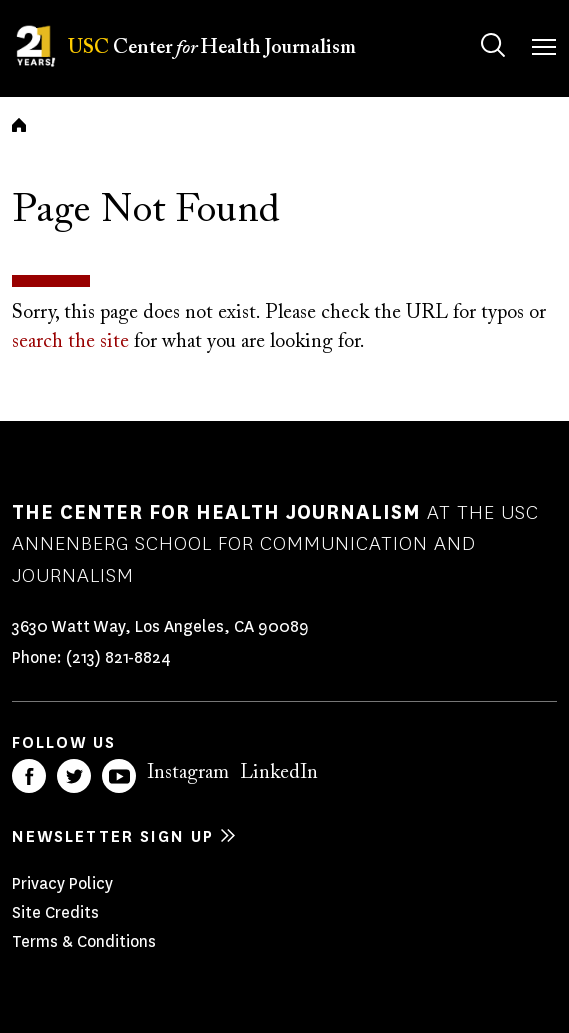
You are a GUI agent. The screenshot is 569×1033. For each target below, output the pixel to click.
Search (473, 25)
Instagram (188, 773)
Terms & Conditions (84, 941)
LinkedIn (279, 773)
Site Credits (55, 912)
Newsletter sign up (113, 836)
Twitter (74, 776)
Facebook (29, 776)
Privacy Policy (62, 883)
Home (19, 125)
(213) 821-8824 (118, 657)
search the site (70, 342)
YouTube (119, 776)
